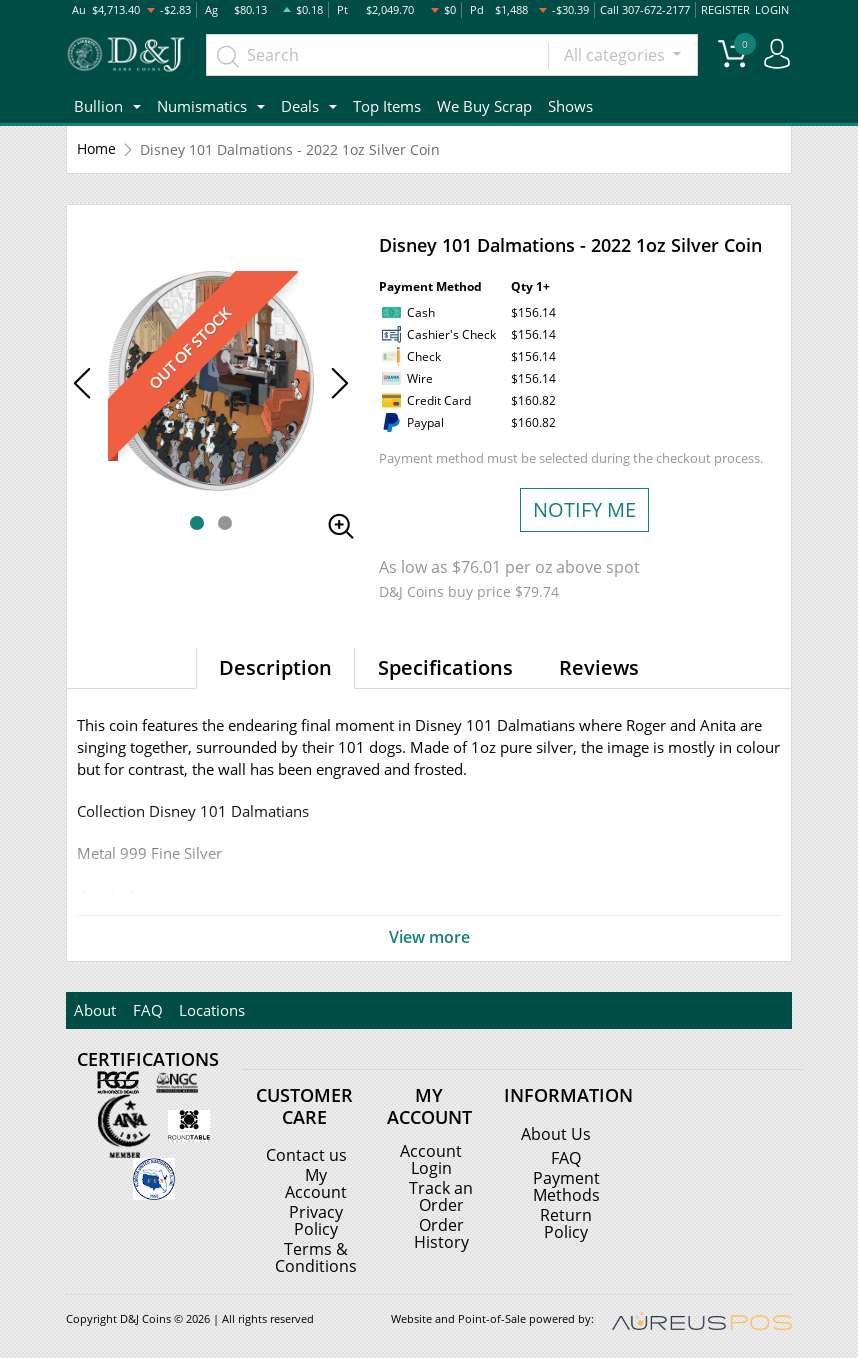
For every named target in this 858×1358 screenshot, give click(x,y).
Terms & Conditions (316, 1255)
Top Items (387, 106)
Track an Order (441, 1195)
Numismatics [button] (202, 106)
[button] (197, 523)
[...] (378, 55)
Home (96, 149)
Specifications (445, 667)
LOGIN (772, 9)
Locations (211, 1010)
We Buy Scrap (484, 106)
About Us (556, 1134)
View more (429, 938)
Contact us (306, 1155)
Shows (570, 106)
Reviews (599, 667)
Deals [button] (300, 106)
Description (275, 667)
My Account (316, 1183)
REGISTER (725, 9)
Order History (441, 1231)
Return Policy (566, 1222)
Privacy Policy (316, 1219)
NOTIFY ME (584, 509)
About (95, 1010)
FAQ (147, 1010)
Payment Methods (566, 1186)
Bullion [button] (98, 106)
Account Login (431, 1159)
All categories (616, 55)
